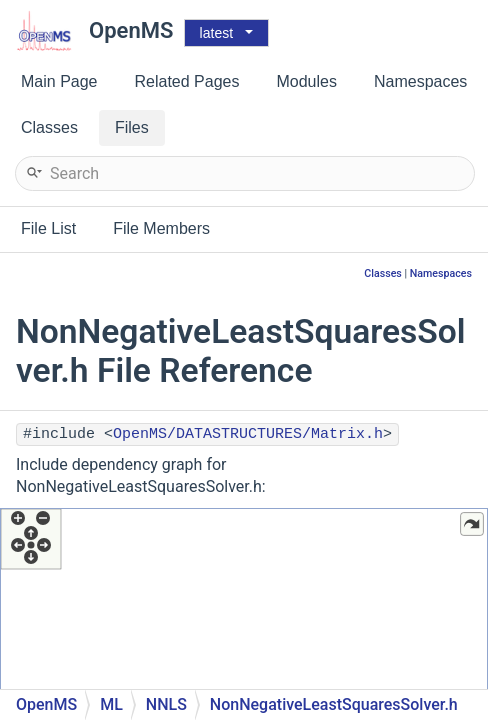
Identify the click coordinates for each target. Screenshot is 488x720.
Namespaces (441, 273)
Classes (383, 273)
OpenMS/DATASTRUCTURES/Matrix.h (248, 434)
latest (216, 33)
